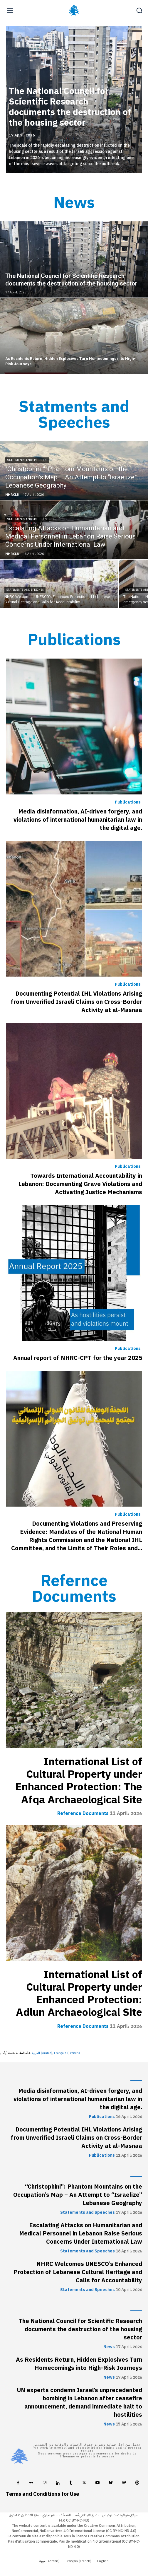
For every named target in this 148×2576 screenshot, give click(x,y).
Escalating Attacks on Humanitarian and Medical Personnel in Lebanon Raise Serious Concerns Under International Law (80, 2233)
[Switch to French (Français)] (67, 2053)
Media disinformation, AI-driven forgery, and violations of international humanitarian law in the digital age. (78, 819)
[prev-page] (18, 39)
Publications (128, 802)
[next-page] (129, 39)
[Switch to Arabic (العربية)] (42, 2053)
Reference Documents (83, 1813)
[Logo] (74, 10)
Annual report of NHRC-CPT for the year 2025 (77, 1357)
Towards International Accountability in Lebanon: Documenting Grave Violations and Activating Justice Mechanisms (80, 1183)
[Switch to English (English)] (103, 2561)
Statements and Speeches (27, 460)
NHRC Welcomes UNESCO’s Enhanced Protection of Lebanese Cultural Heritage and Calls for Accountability (78, 2272)
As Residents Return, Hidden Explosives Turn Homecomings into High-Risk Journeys (79, 2363)
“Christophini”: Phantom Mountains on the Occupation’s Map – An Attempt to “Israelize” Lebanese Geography (77, 2194)
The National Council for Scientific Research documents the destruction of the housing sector (70, 106)
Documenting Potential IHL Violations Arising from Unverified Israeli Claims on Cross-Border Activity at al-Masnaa (76, 1001)
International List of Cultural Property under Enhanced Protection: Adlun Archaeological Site (79, 1994)
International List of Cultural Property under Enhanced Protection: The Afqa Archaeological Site (78, 1781)
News (109, 2347)
